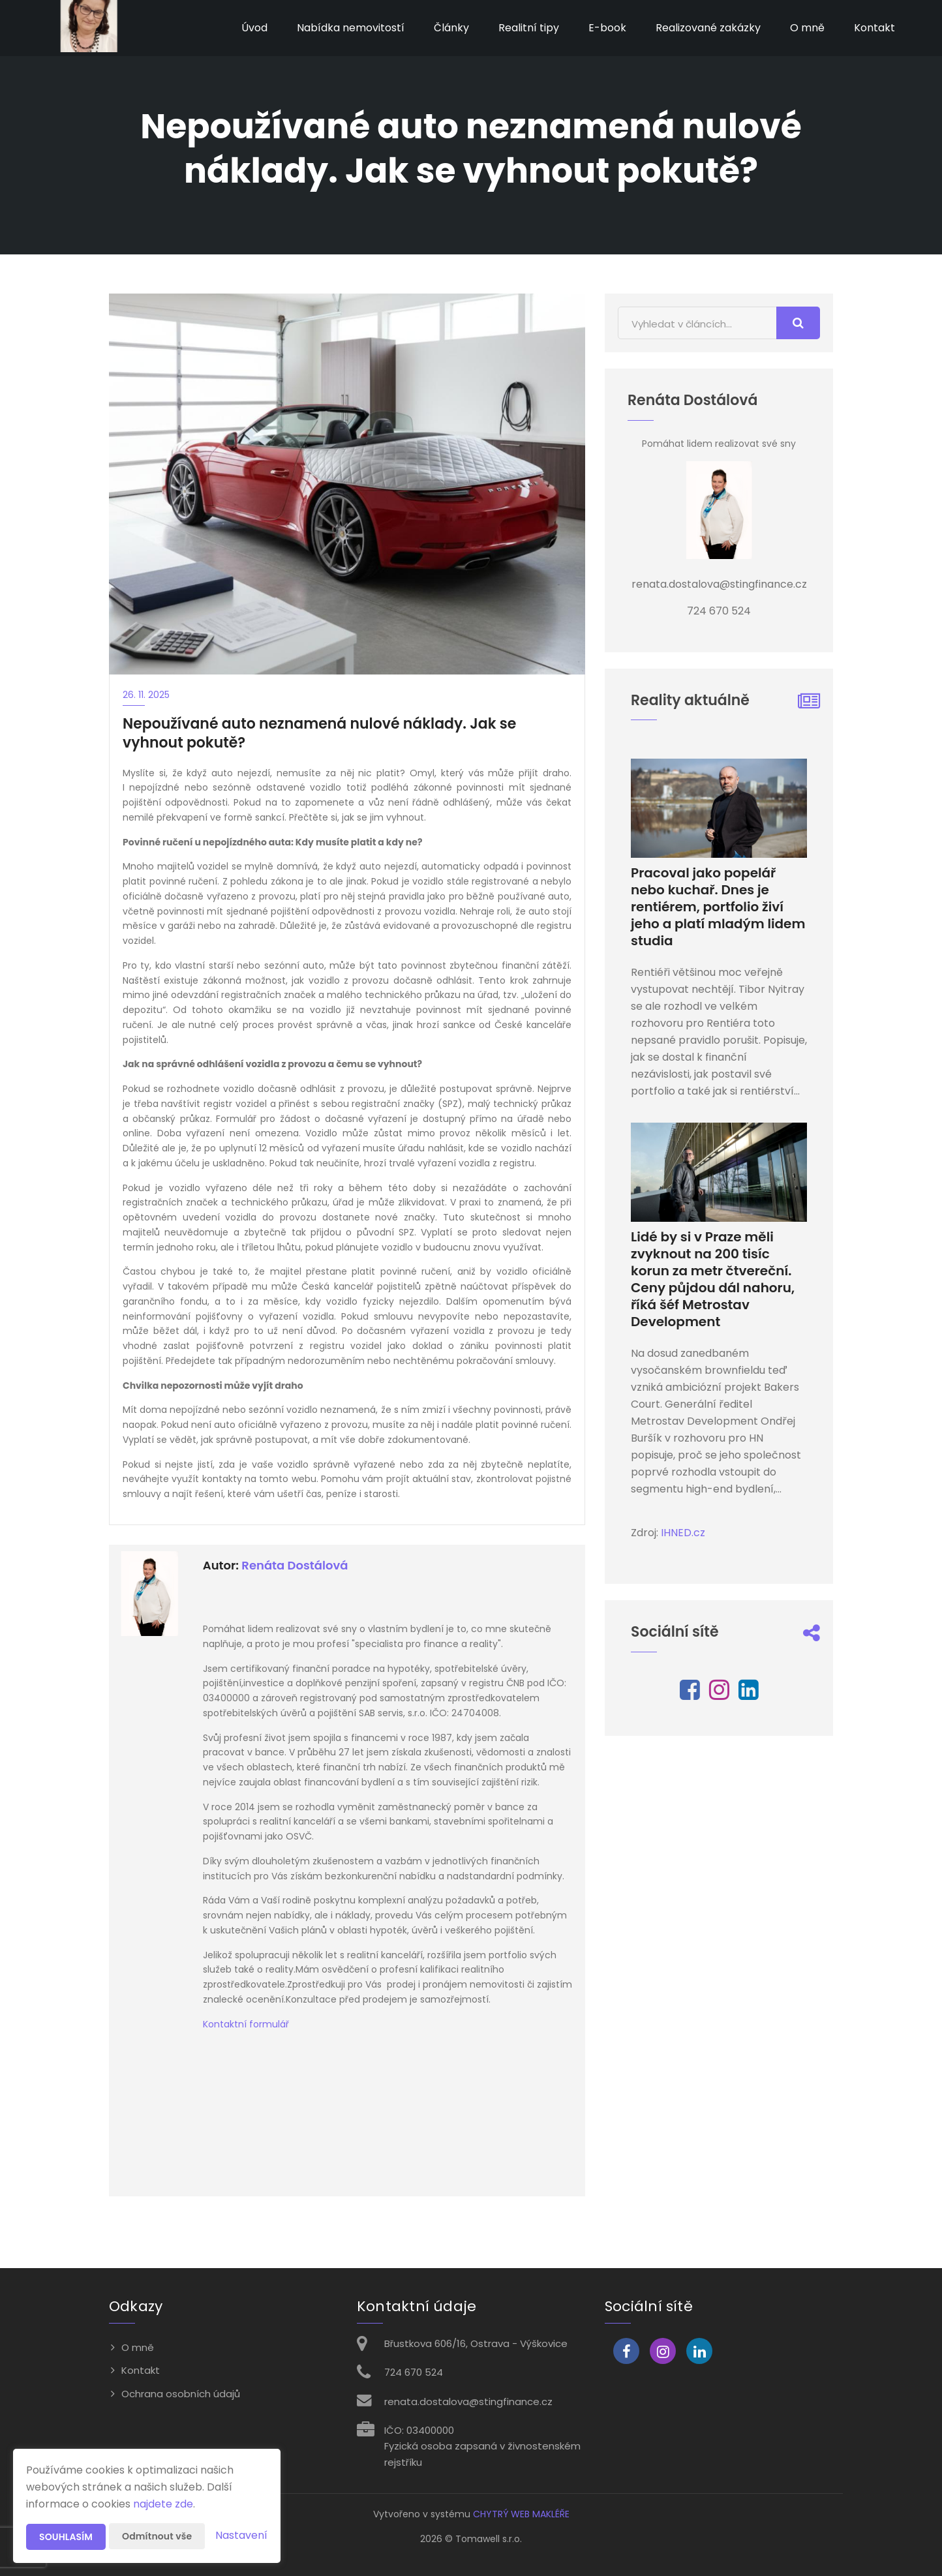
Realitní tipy (528, 27)
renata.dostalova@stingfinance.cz (468, 2401)
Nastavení (241, 2535)
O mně (807, 27)
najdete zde (163, 2503)
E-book (607, 27)
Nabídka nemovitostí (350, 27)
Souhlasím (66, 2536)
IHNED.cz (683, 1532)
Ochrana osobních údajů (180, 2394)
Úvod (254, 27)
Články (451, 27)
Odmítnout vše (157, 2536)
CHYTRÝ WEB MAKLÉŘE (521, 2514)
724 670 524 (413, 2372)
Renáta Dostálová (294, 1565)
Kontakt (874, 27)
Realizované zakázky (708, 27)
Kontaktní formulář (246, 2024)
